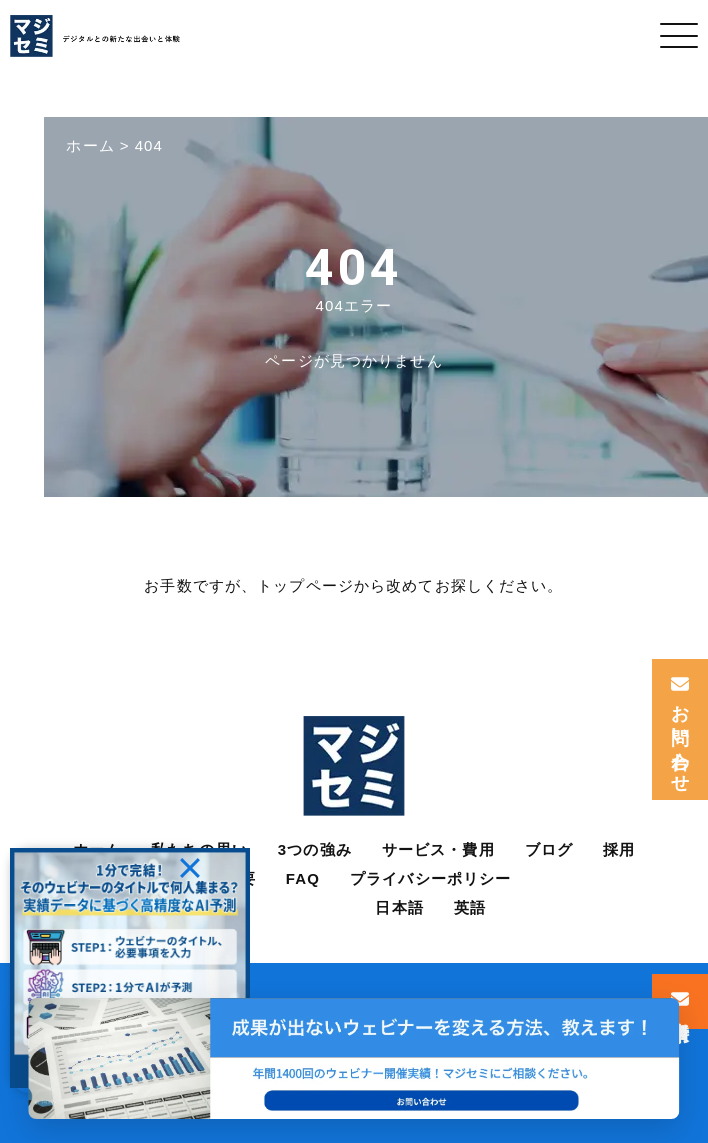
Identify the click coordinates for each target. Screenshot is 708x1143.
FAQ (303, 878)
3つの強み (315, 849)
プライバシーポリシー (430, 878)
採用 (619, 849)
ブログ (549, 849)
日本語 (399, 907)
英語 (470, 907)
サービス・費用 (438, 849)
